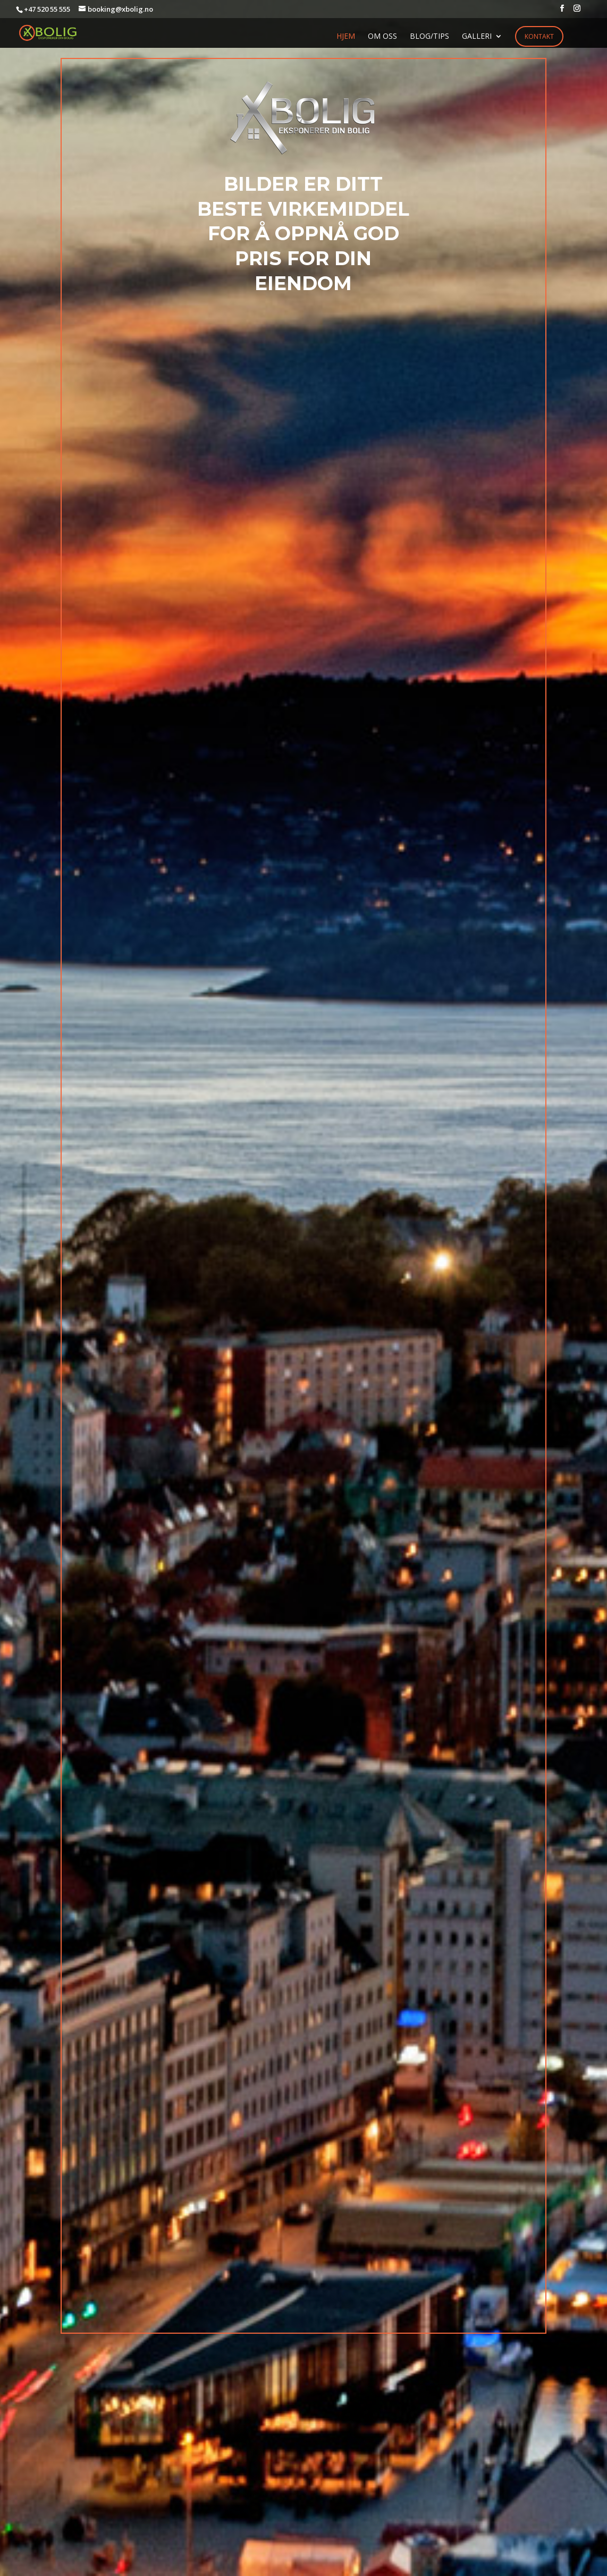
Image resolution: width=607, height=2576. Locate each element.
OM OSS (382, 36)
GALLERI (477, 36)
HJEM (345, 36)
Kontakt (539, 36)
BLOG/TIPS (429, 36)
